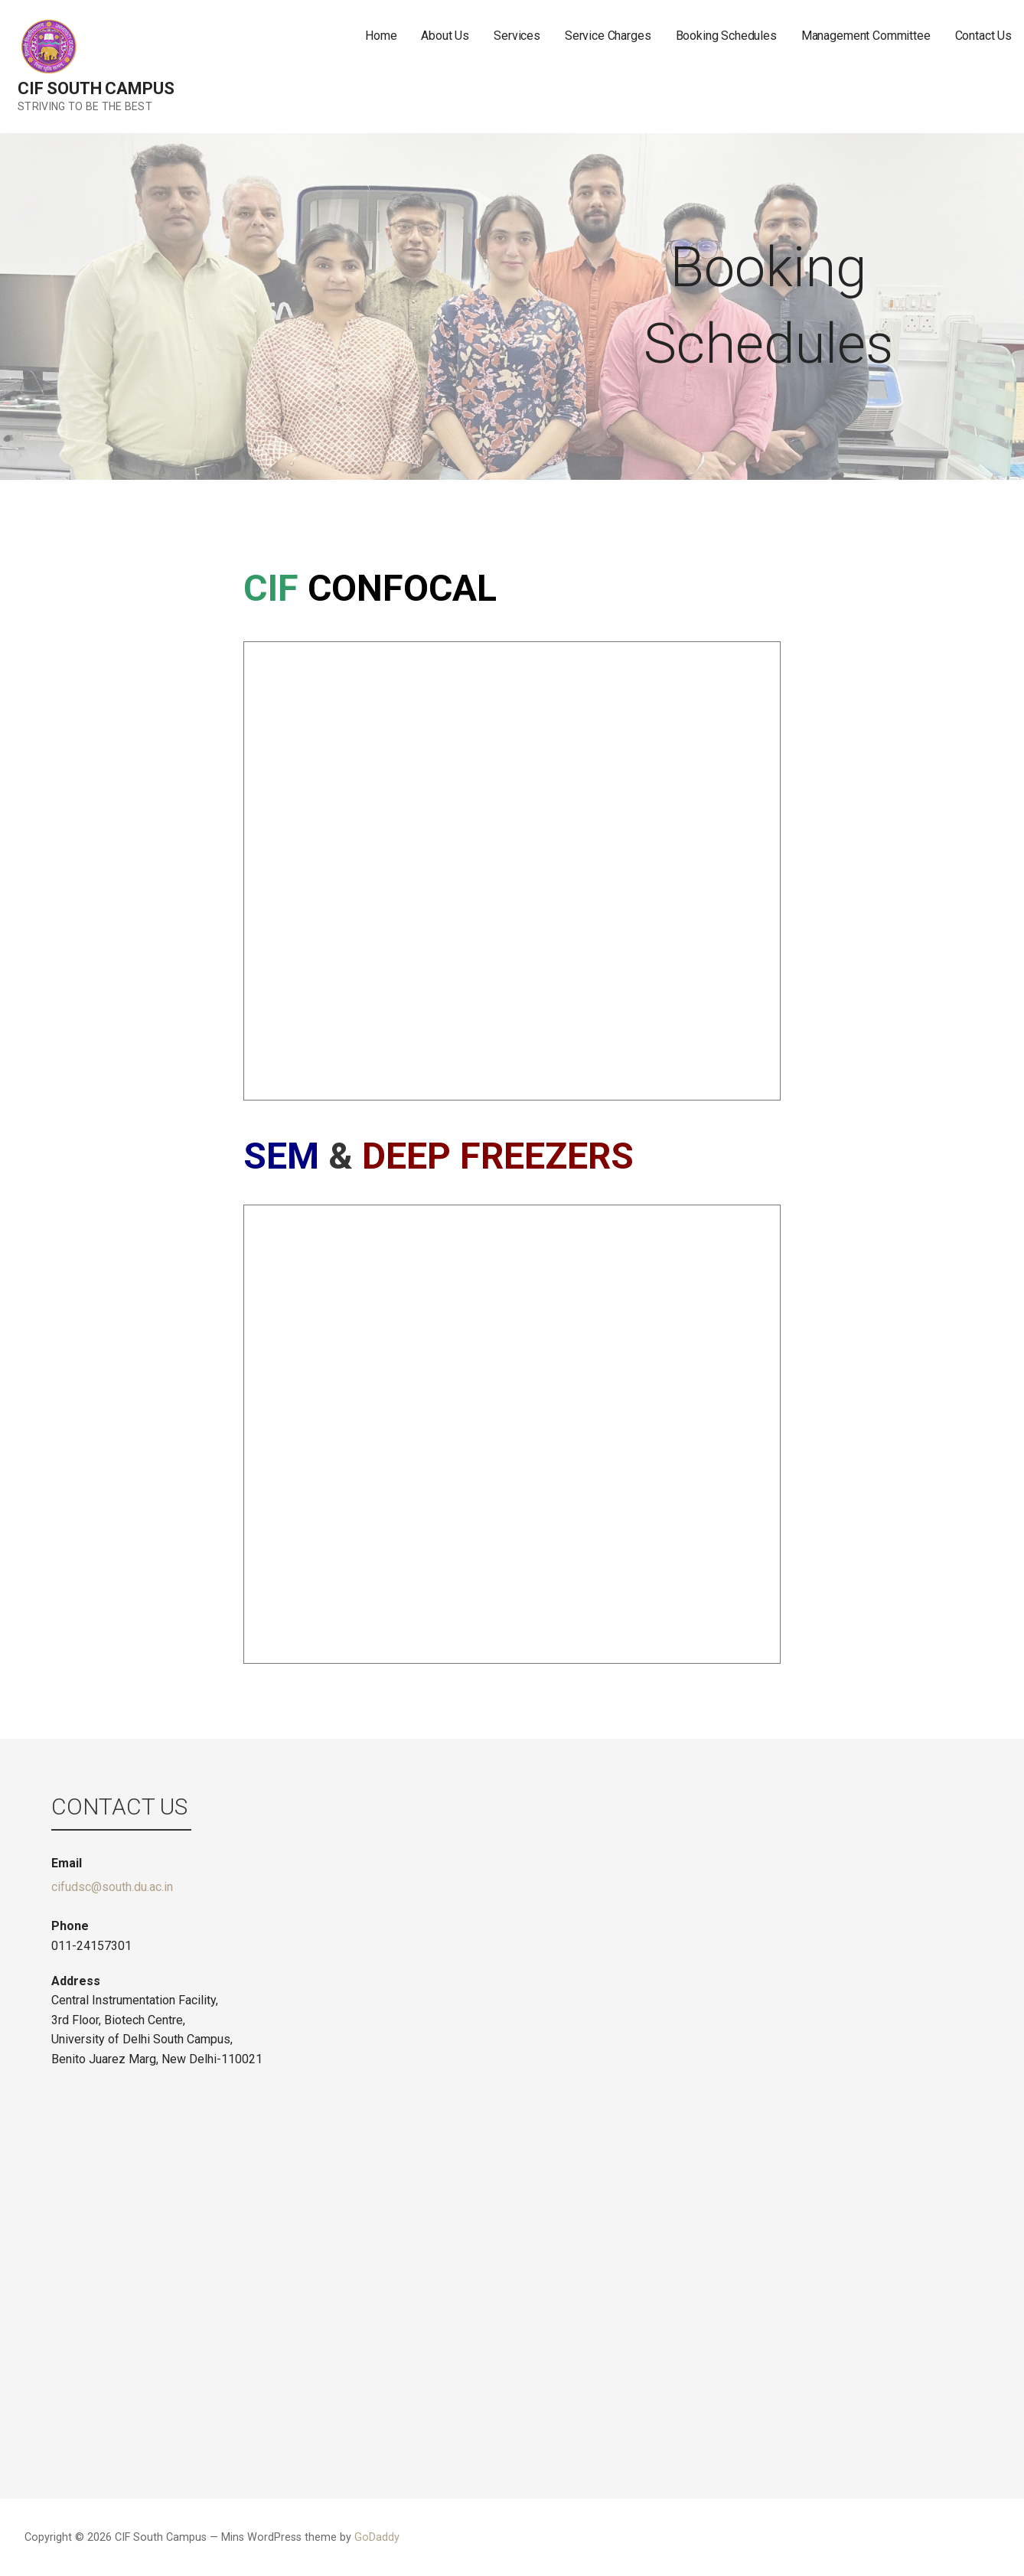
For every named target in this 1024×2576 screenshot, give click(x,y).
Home (380, 35)
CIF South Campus (96, 88)
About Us (445, 35)
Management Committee (866, 35)
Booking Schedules (726, 35)
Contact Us (983, 35)
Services (517, 35)
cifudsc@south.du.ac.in (112, 1887)
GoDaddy (376, 2537)
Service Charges (608, 35)
